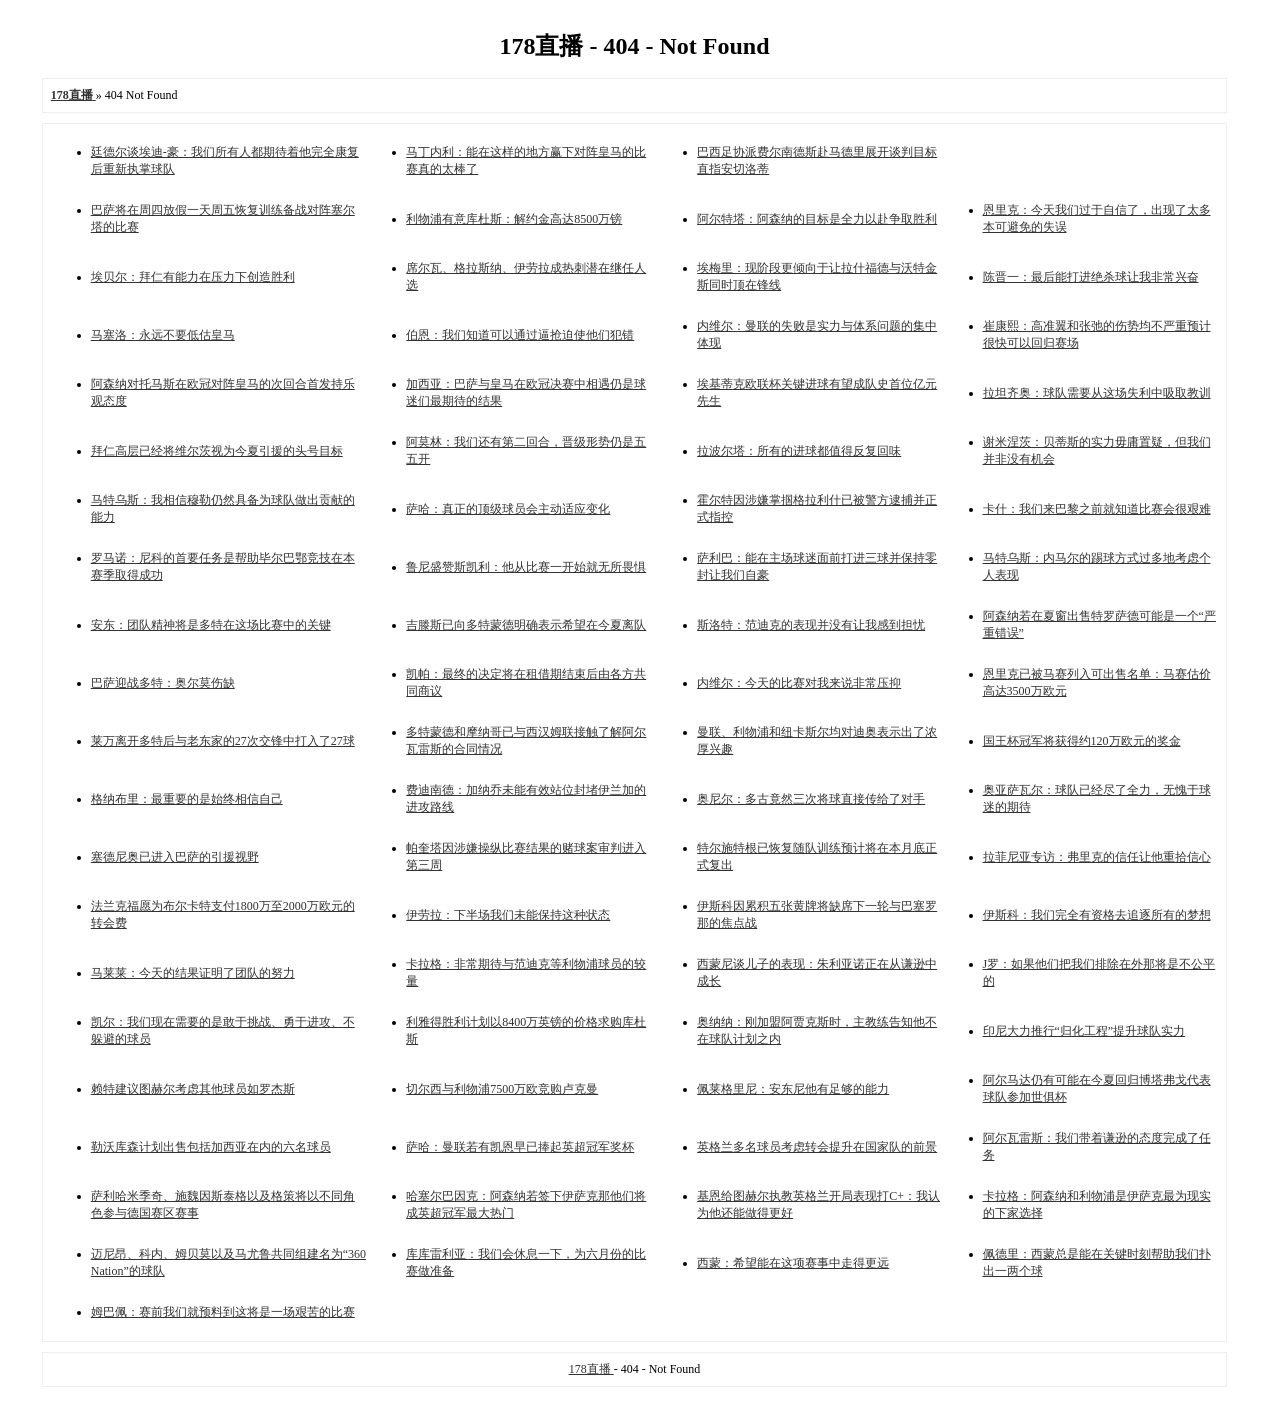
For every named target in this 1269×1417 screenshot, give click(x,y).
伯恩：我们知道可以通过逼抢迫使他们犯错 (520, 335)
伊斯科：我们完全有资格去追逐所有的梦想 (1097, 915)
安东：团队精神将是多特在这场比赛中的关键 (211, 625)
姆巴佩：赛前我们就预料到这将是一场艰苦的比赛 (223, 1312)
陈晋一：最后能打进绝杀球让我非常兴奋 (1091, 277)
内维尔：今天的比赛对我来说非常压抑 (799, 683)
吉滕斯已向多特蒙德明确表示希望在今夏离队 (526, 625)
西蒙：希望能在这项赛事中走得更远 (793, 1263)
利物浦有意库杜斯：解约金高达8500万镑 (514, 219)
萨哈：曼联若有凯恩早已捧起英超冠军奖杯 (520, 1147)
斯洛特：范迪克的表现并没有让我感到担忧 (811, 625)
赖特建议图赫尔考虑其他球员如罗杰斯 (193, 1089)
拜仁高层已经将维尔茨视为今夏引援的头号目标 (217, 451)
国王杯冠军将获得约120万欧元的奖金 (1082, 741)
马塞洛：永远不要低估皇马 (163, 335)
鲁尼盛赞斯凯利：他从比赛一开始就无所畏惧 (526, 567)
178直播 (591, 1369)
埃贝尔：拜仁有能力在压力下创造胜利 (193, 277)
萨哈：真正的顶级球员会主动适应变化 (508, 509)
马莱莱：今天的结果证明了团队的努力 (193, 973)
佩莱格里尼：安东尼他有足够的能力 (793, 1089)
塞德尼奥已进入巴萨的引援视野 (175, 857)
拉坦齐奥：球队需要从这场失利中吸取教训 (1097, 393)
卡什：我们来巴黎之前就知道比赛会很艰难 (1097, 509)
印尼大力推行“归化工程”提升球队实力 (1084, 1031)
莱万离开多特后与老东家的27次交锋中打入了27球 (223, 741)
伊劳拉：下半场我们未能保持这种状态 (508, 915)
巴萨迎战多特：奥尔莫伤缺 (163, 683)
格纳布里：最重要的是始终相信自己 (187, 799)
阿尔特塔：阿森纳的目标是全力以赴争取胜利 (817, 219)
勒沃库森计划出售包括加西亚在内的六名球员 (211, 1147)
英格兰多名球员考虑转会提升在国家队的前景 (817, 1147)
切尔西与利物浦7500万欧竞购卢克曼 (502, 1089)
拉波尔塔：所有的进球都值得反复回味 (799, 451)
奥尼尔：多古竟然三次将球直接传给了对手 (811, 799)
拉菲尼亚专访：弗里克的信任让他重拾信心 (1097, 857)
